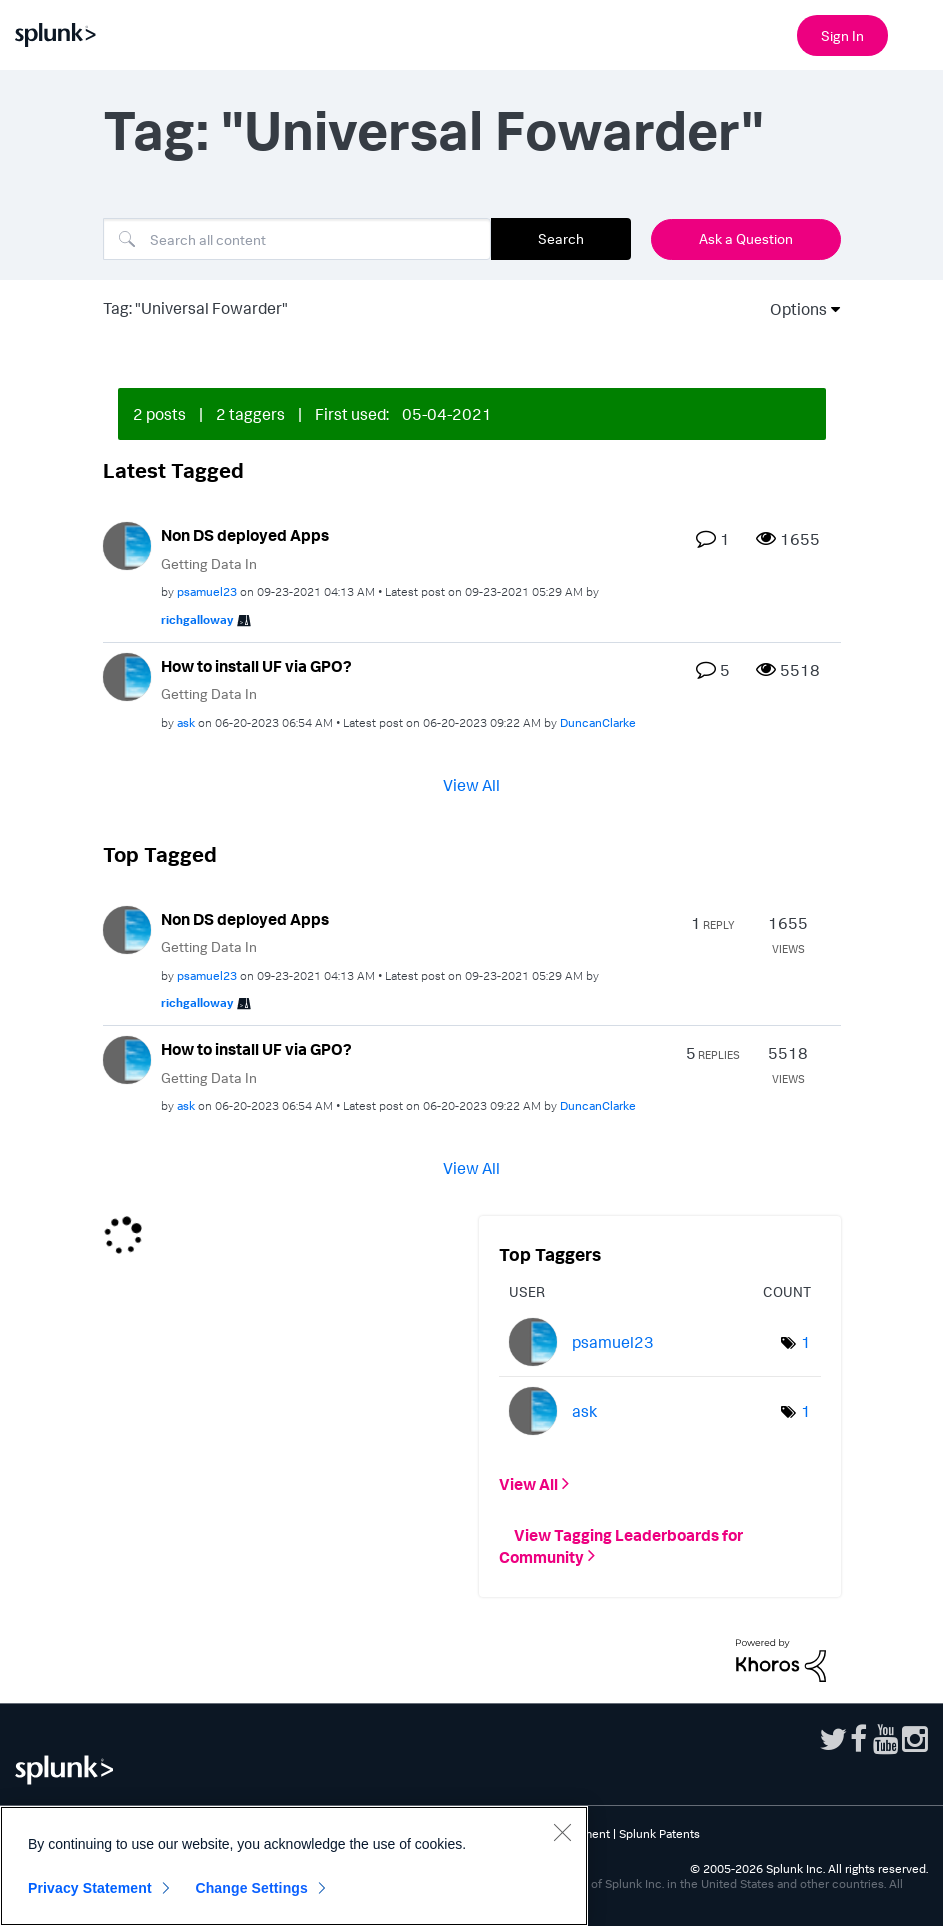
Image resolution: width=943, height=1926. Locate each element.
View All (471, 784)
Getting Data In (209, 563)
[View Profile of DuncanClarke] (598, 722)
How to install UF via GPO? (256, 666)
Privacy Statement (90, 1888)
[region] (294, 1866)
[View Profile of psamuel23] (207, 591)
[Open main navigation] (916, 33)
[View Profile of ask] (186, 722)
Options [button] (792, 309)
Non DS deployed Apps (245, 535)
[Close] (562, 1832)
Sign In (842, 35)
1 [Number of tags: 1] (806, 1342)
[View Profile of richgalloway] (197, 619)
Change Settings (251, 1888)
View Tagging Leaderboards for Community (621, 1545)
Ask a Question (746, 238)
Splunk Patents (659, 1833)
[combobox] (297, 239)
